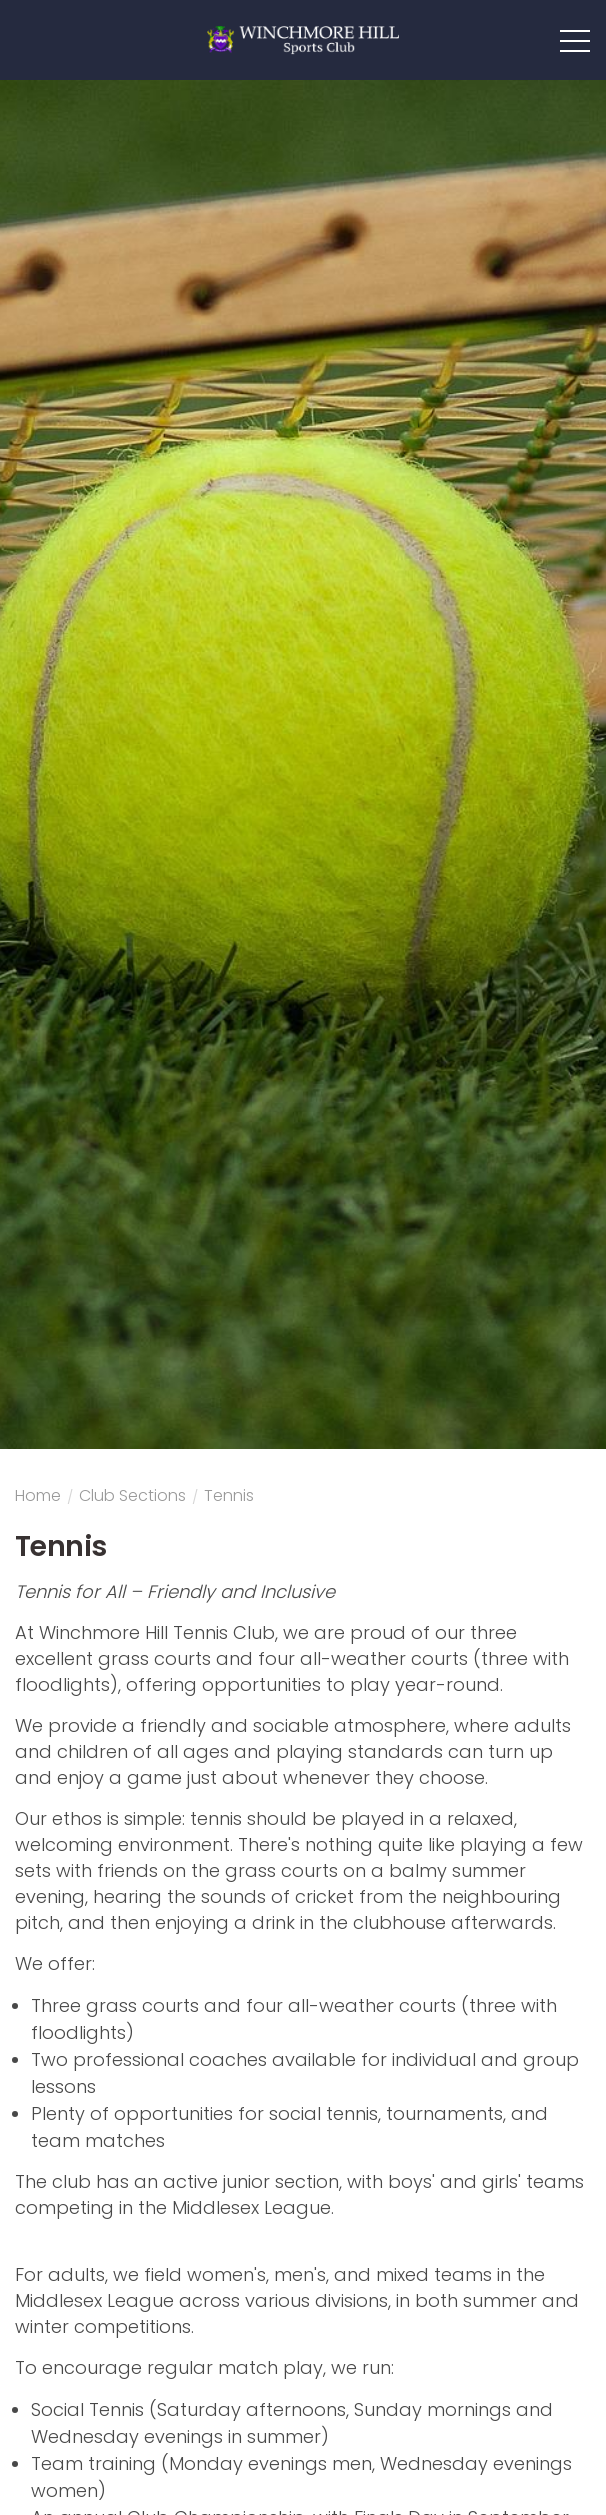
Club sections (132, 1498)
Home (38, 1498)
